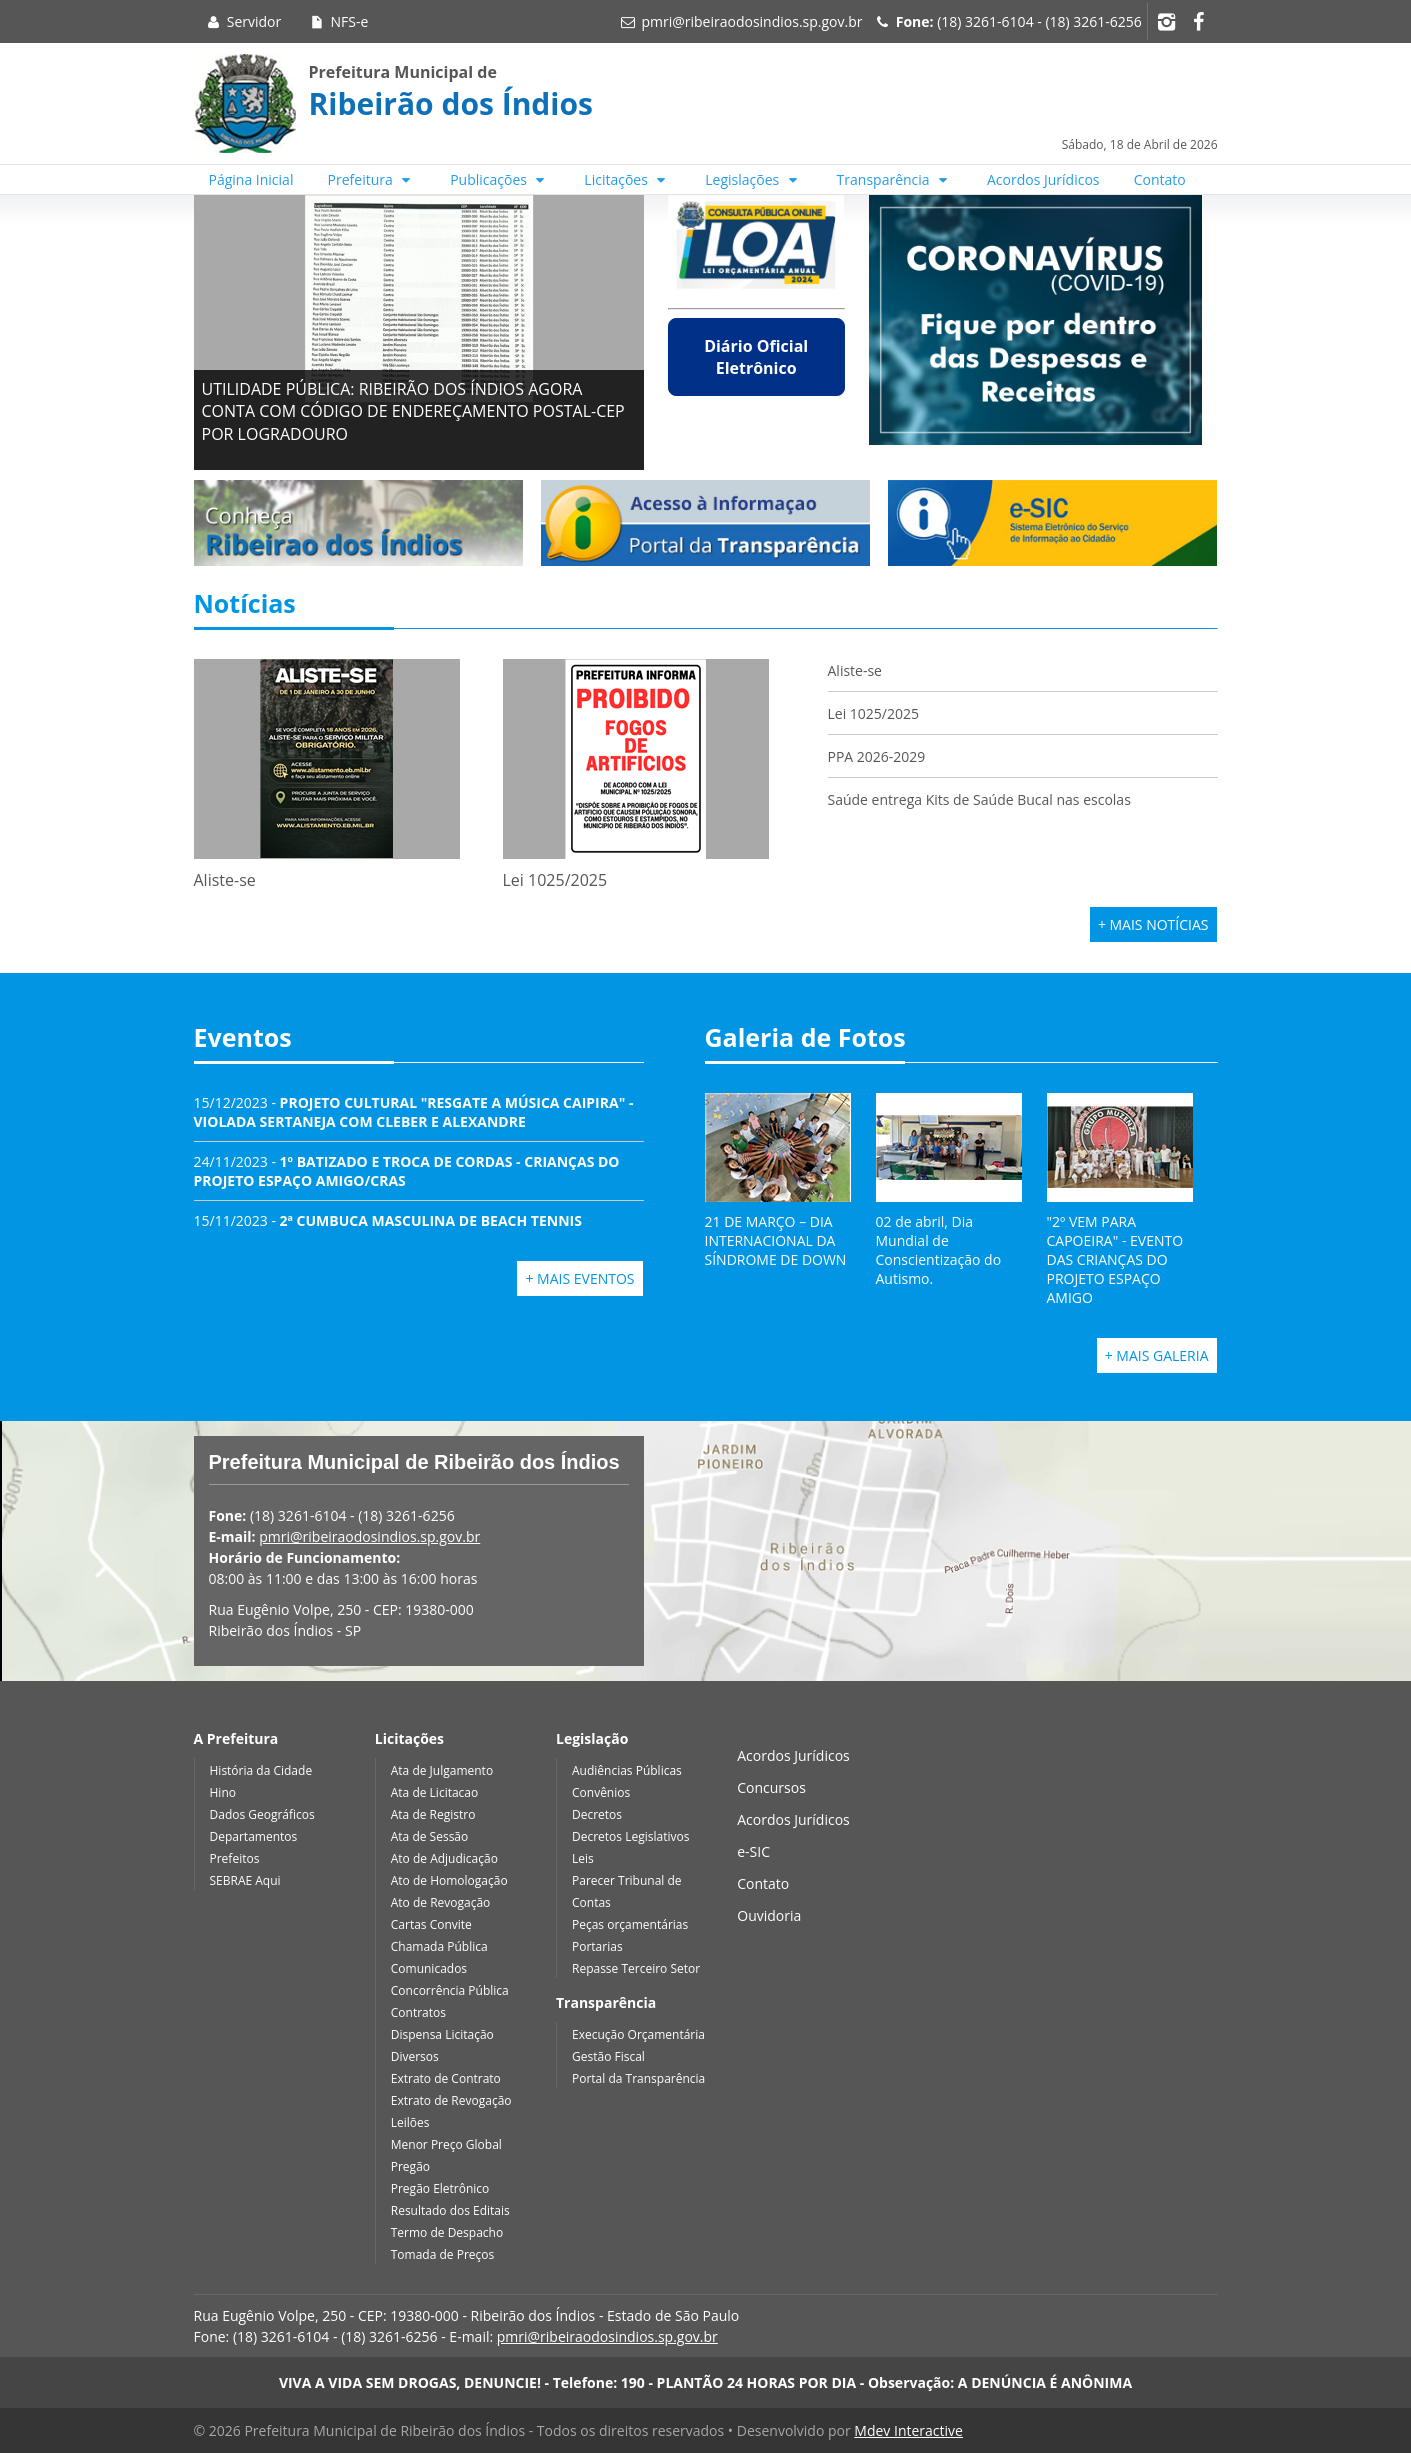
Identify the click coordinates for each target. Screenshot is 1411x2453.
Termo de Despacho (447, 2232)
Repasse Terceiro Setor (636, 1968)
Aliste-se (855, 670)
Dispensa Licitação (442, 2034)
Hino (223, 1792)
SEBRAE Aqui (245, 1880)
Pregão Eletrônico (440, 2188)
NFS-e (337, 21)
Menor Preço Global (446, 2144)
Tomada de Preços (442, 2254)
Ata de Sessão (430, 1836)
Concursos (771, 1787)
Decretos (597, 1814)
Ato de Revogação (441, 1902)
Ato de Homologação (449, 1880)
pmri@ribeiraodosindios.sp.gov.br (751, 21)
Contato (1160, 179)
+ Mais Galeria (1157, 1355)
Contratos (418, 2012)
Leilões (410, 2122)
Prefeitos (235, 1858)
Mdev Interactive (908, 2430)
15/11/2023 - (388, 1220)
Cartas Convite (431, 1924)
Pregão (410, 2166)
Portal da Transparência (638, 2078)
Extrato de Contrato (446, 2078)
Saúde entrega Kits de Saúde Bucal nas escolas (979, 799)
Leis (583, 1858)
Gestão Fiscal (608, 2056)
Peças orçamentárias (630, 1924)
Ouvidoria (769, 1915)
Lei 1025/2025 (874, 713)
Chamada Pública (439, 1946)
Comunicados (429, 1968)
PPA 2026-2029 (877, 756)
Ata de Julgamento (442, 1770)
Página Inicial (251, 179)
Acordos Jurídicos (1043, 179)
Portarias (597, 1946)
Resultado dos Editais (450, 2210)
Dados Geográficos (262, 1814)
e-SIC (753, 1851)
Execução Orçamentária (638, 2034)
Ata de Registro (433, 1814)
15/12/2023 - (414, 1112)
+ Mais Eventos (579, 1278)
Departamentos (254, 1836)
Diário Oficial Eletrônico (756, 357)
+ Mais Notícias (1153, 924)
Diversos (415, 2056)
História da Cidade (261, 1770)
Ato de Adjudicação (444, 1858)
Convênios (601, 1792)
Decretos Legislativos (630, 1836)
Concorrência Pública (450, 1990)
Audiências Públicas (627, 1770)
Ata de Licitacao (435, 1792)
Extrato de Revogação (451, 2100)
